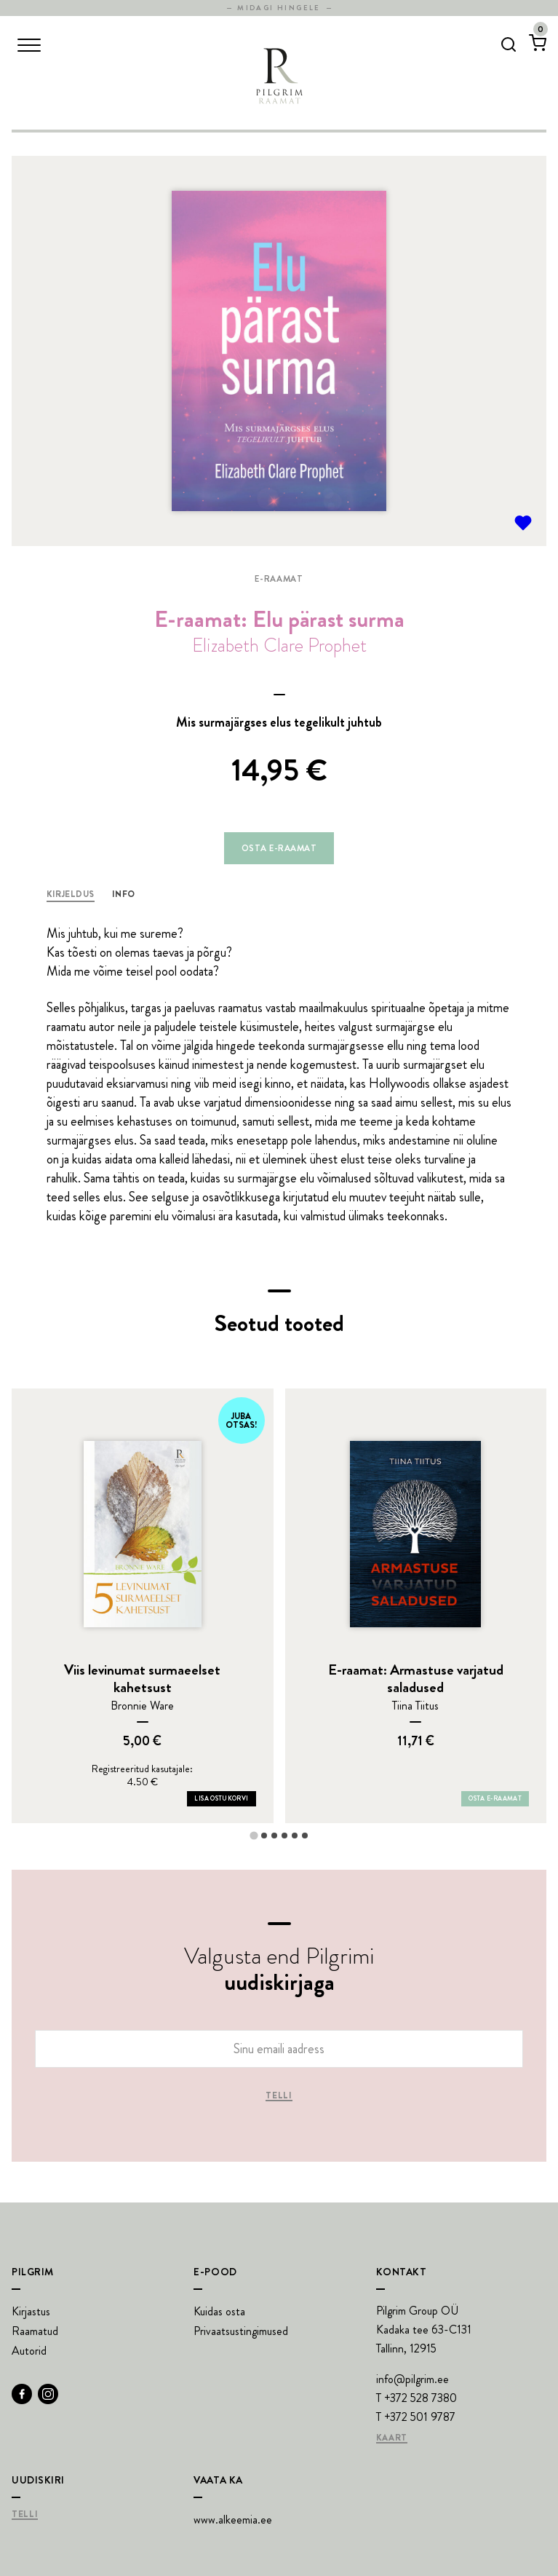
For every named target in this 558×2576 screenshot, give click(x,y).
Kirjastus (31, 2311)
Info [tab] (123, 894)
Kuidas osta (219, 2311)
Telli (279, 2096)
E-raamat (279, 578)
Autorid (29, 2350)
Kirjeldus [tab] (71, 894)
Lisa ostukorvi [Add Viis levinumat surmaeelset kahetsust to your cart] (221, 1798)
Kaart (391, 2438)
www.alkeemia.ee (233, 2519)
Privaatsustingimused (241, 2331)
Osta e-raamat (279, 848)
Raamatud (35, 2331)
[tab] (254, 1835)
